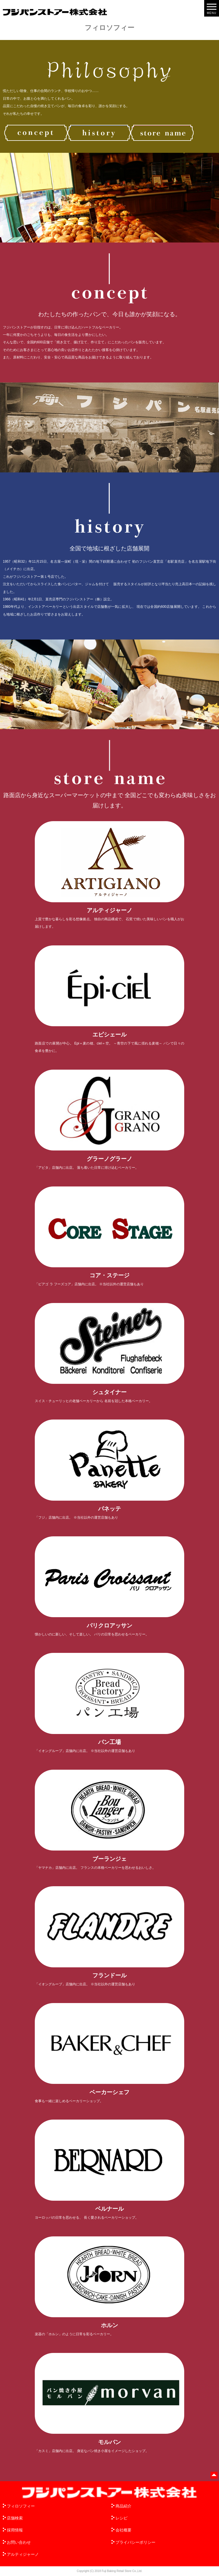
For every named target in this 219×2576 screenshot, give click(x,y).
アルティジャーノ (23, 2554)
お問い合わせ (19, 2542)
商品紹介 (123, 2506)
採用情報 (15, 2530)
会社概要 (123, 2530)
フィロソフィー (21, 2506)
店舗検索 (15, 2518)
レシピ (121, 2518)
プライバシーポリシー (135, 2542)
